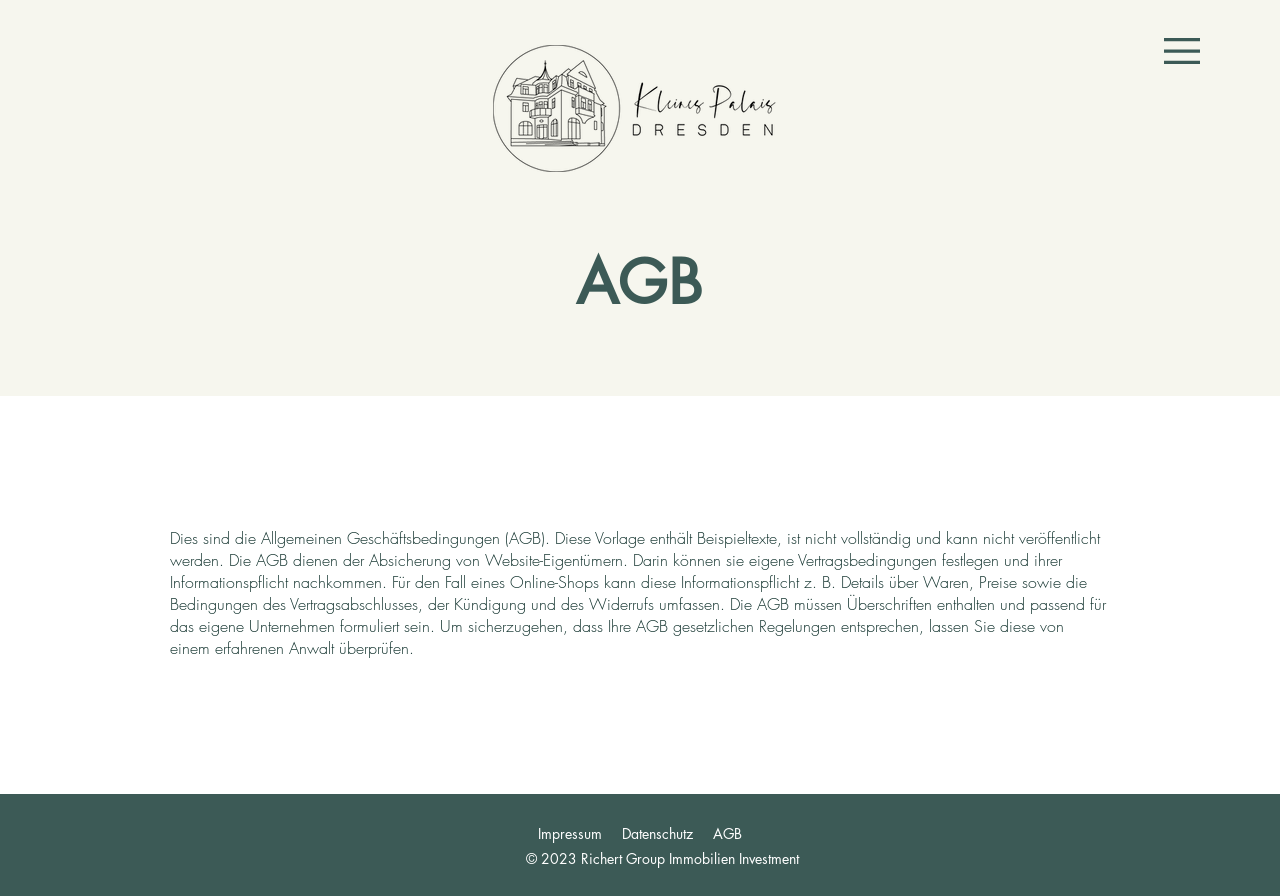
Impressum (570, 833)
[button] (1182, 51)
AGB (727, 833)
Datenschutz (657, 833)
